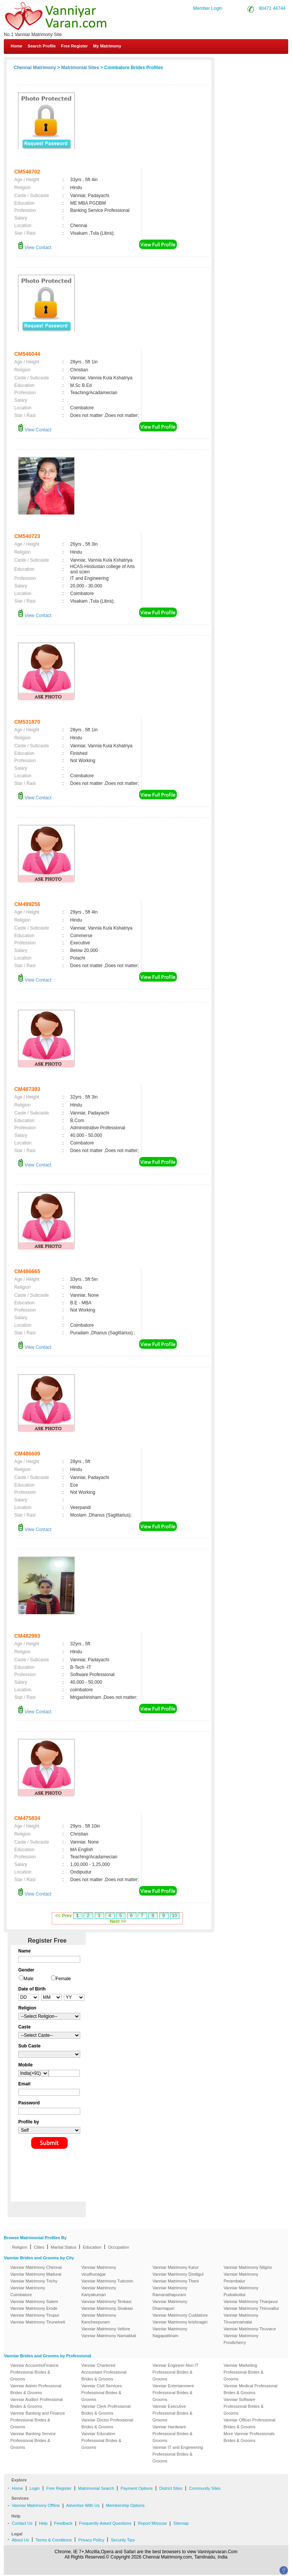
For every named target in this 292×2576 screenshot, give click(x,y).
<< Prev (63, 1915)
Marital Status (63, 2247)
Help (43, 2523)
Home (16, 46)
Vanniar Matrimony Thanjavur (251, 2301)
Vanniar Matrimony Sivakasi (107, 2308)
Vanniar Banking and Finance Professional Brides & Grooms (37, 2420)
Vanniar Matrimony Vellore (105, 2329)
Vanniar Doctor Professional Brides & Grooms (107, 2423)
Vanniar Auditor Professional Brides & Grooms (36, 2403)
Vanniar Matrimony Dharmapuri (169, 2305)
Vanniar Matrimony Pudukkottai (241, 2291)
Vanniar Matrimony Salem (34, 2301)
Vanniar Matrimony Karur (175, 2267)
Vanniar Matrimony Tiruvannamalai (241, 2318)
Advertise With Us (82, 2505)
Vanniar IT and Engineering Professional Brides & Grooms (177, 2454)
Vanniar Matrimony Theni (175, 2281)
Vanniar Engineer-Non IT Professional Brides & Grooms (175, 2372)
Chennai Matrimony (35, 67)
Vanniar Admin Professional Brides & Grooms (35, 2389)
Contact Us (262, 64)
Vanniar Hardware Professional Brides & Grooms (172, 2433)
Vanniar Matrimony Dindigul (177, 2274)
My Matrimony (107, 46)
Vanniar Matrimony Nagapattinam (169, 2332)
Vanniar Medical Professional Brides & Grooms (251, 2389)
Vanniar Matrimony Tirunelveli (37, 2322)
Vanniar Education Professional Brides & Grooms (101, 2440)
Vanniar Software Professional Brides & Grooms (243, 2406)
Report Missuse (152, 2523)
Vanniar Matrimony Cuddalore (180, 2315)
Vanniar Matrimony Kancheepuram (98, 2318)
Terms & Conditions (53, 2540)
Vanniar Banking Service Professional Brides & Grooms (33, 2440)
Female (63, 1978)
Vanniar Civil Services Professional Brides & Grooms (101, 2392)
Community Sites (205, 2488)
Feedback (63, 2523)
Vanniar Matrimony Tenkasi (106, 2301)
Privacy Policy (91, 2540)
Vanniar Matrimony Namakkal (108, 2335)
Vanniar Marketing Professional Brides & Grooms (243, 2372)
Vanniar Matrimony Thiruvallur (251, 2308)
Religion (19, 2247)
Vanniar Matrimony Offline (36, 2505)
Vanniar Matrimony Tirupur (34, 2315)
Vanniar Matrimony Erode (33, 2308)
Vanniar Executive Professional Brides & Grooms (172, 2413)
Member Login (207, 8)
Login (34, 2488)
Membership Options (125, 2505)
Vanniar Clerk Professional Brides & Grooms (105, 2409)
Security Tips (123, 2540)
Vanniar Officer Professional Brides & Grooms (249, 2423)
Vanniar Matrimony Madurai (35, 2274)
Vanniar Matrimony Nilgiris (248, 2267)
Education (92, 2247)
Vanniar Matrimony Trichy (33, 2281)
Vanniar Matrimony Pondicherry (241, 2339)
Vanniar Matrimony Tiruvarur (250, 2329)
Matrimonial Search (96, 2488)
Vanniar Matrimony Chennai (36, 2267)
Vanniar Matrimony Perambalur (241, 2277)
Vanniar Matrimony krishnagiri (180, 2322)
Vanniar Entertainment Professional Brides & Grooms (173, 2392)
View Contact (34, 247)
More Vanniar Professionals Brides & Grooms (249, 2437)
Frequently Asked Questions (105, 2523)
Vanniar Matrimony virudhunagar (98, 2270)
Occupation (118, 2247)
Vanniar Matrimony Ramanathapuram (169, 2291)
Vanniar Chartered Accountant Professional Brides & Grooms (104, 2372)
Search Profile (42, 46)
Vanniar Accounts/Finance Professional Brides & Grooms (34, 2372)
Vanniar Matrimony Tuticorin (107, 2281)
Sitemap (181, 2523)
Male (28, 1978)
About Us (20, 2540)
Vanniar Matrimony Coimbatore (27, 2291)
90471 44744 (272, 8)
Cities (39, 2247)
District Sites (170, 2488)
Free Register (74, 46)
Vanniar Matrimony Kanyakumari (98, 2291)
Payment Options (136, 2488)
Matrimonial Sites (80, 67)
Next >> (118, 1921)
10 (174, 1915)
